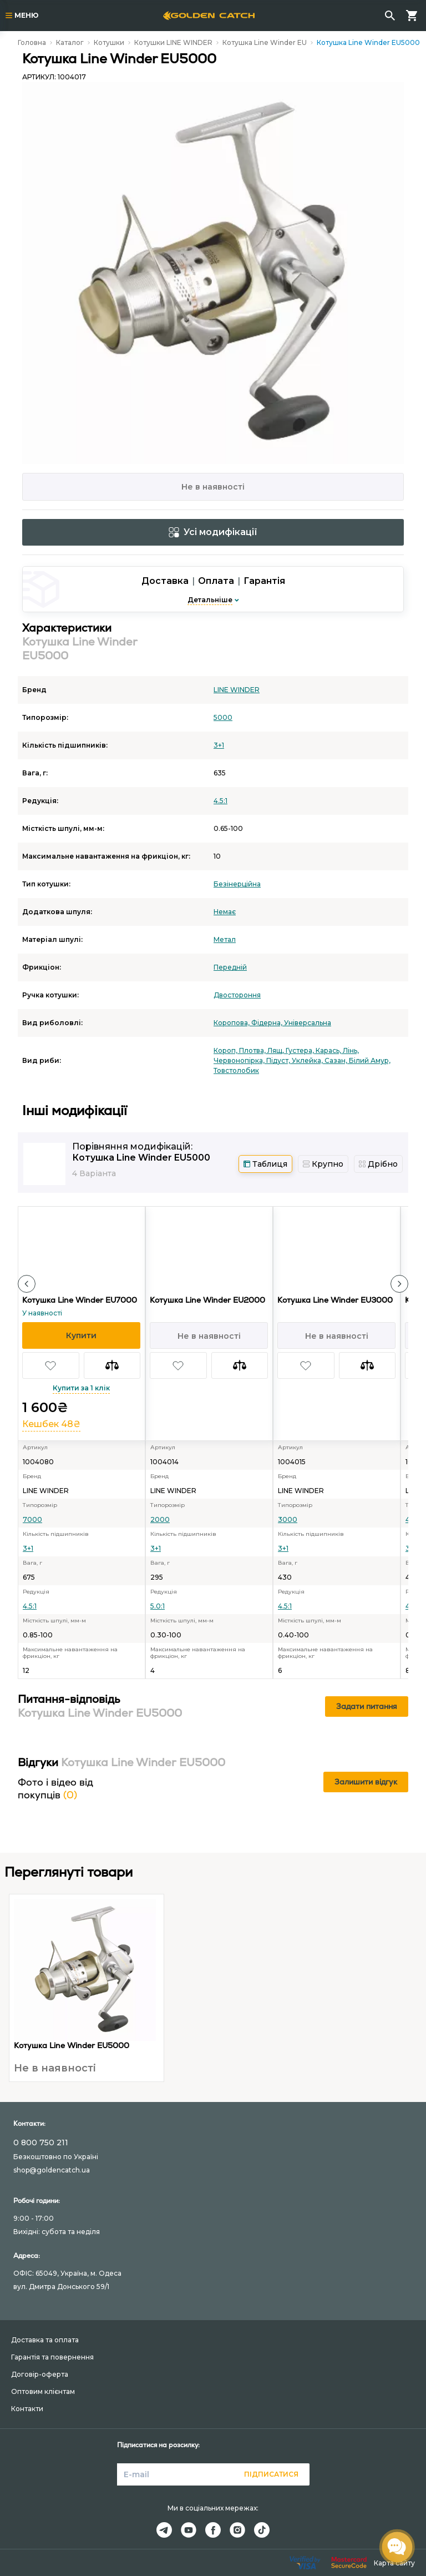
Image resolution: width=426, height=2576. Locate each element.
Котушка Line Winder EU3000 (335, 1300)
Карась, (329, 1050)
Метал (225, 939)
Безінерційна (237, 884)
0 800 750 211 (40, 2142)
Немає (225, 912)
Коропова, (232, 1023)
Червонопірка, (240, 1060)
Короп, (226, 1050)
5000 (223, 717)
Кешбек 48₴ (51, 1424)
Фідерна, (267, 1023)
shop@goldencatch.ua (51, 2170)
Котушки (109, 42)
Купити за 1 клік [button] (81, 1388)
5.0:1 (157, 1606)
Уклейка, (308, 1060)
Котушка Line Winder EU (264, 42)
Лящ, (276, 1050)
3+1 (219, 745)
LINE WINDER (237, 689)
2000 (160, 1519)
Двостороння (237, 995)
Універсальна (307, 1023)
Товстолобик (236, 1070)
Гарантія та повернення (52, 2357)
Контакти (27, 2408)
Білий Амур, (369, 1060)
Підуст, (279, 1060)
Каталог (70, 42)
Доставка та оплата (45, 2340)
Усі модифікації (213, 532)
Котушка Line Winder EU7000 (79, 1300)
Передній (230, 967)
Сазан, (336, 1060)
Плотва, (253, 1050)
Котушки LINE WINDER (173, 42)
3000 (287, 1519)
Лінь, (351, 1050)
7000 (32, 1519)
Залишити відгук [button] (365, 1782)
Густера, (301, 1050)
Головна (32, 42)
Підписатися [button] (271, 2474)
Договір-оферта (39, 2374)
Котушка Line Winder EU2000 (207, 1300)
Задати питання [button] (366, 1706)
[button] (27, 1284)
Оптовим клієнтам (43, 2391)
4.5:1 (220, 801)
